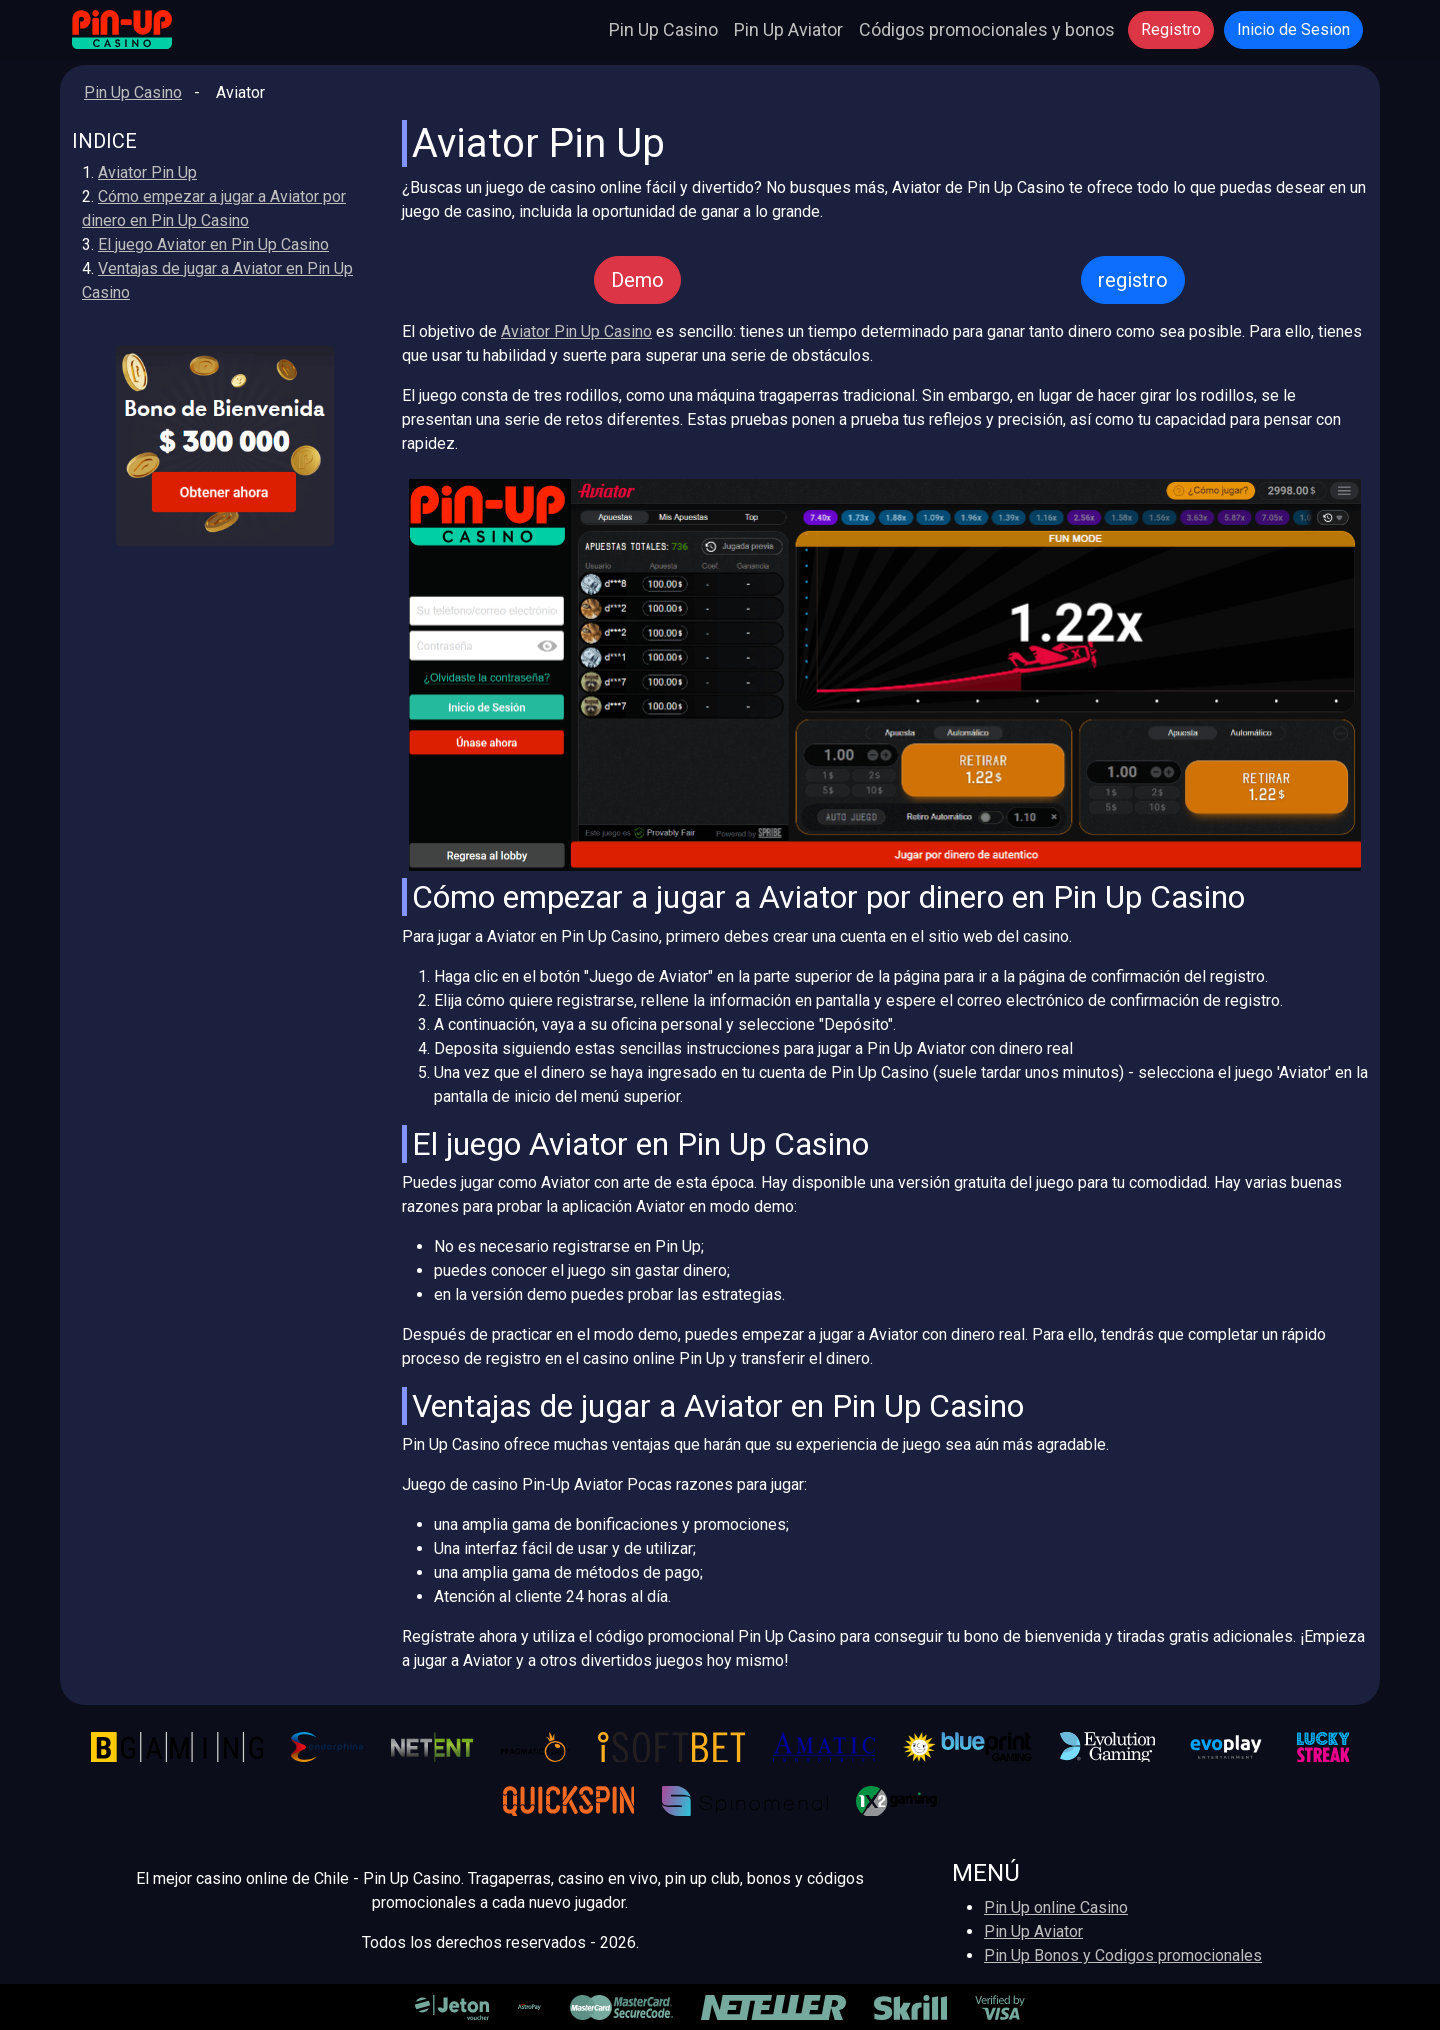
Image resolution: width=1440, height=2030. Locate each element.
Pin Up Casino (663, 29)
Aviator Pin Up (147, 172)
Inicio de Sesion (1293, 29)
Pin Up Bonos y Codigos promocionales (1123, 1955)
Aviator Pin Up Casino (576, 331)
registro (1133, 280)
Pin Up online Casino (1056, 1907)
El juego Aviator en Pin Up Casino (213, 244)
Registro (1171, 29)
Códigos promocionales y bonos (987, 29)
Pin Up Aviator (788, 29)
